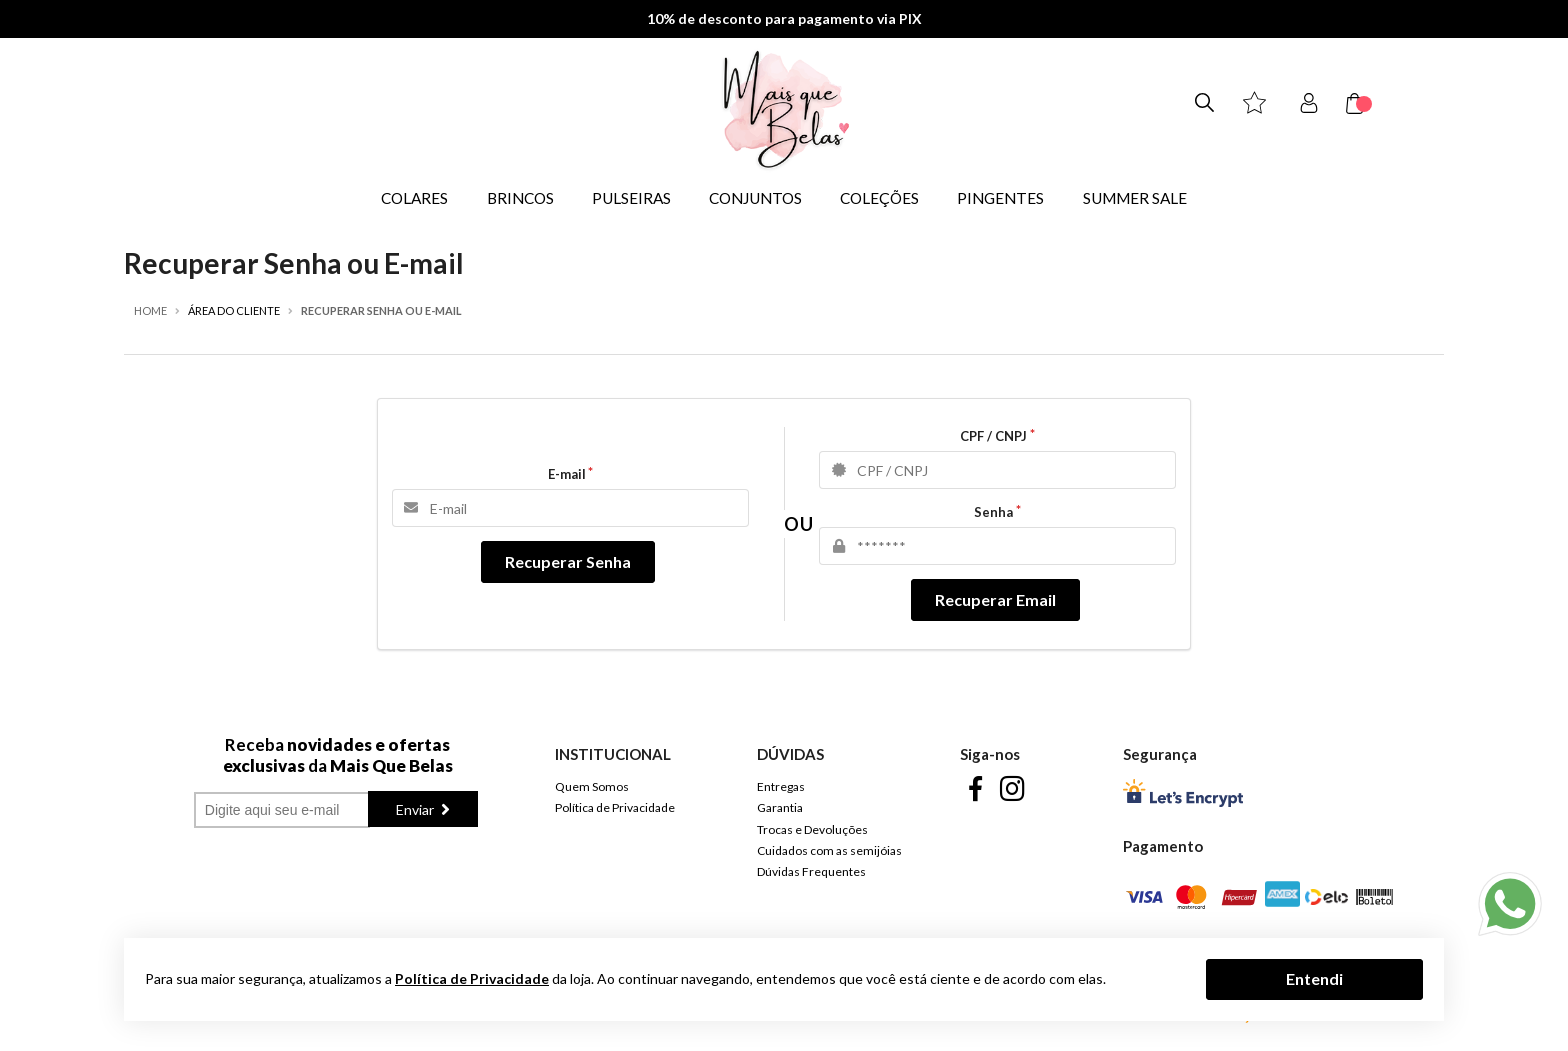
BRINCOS (520, 198)
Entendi (1314, 978)
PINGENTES (1000, 198)
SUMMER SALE (1135, 198)
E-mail (567, 474)
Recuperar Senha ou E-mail (381, 310)
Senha (993, 512)
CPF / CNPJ (993, 436)
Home (150, 310)
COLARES (414, 198)
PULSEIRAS (631, 198)
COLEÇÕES (879, 198)
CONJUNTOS (755, 198)
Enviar (416, 809)
